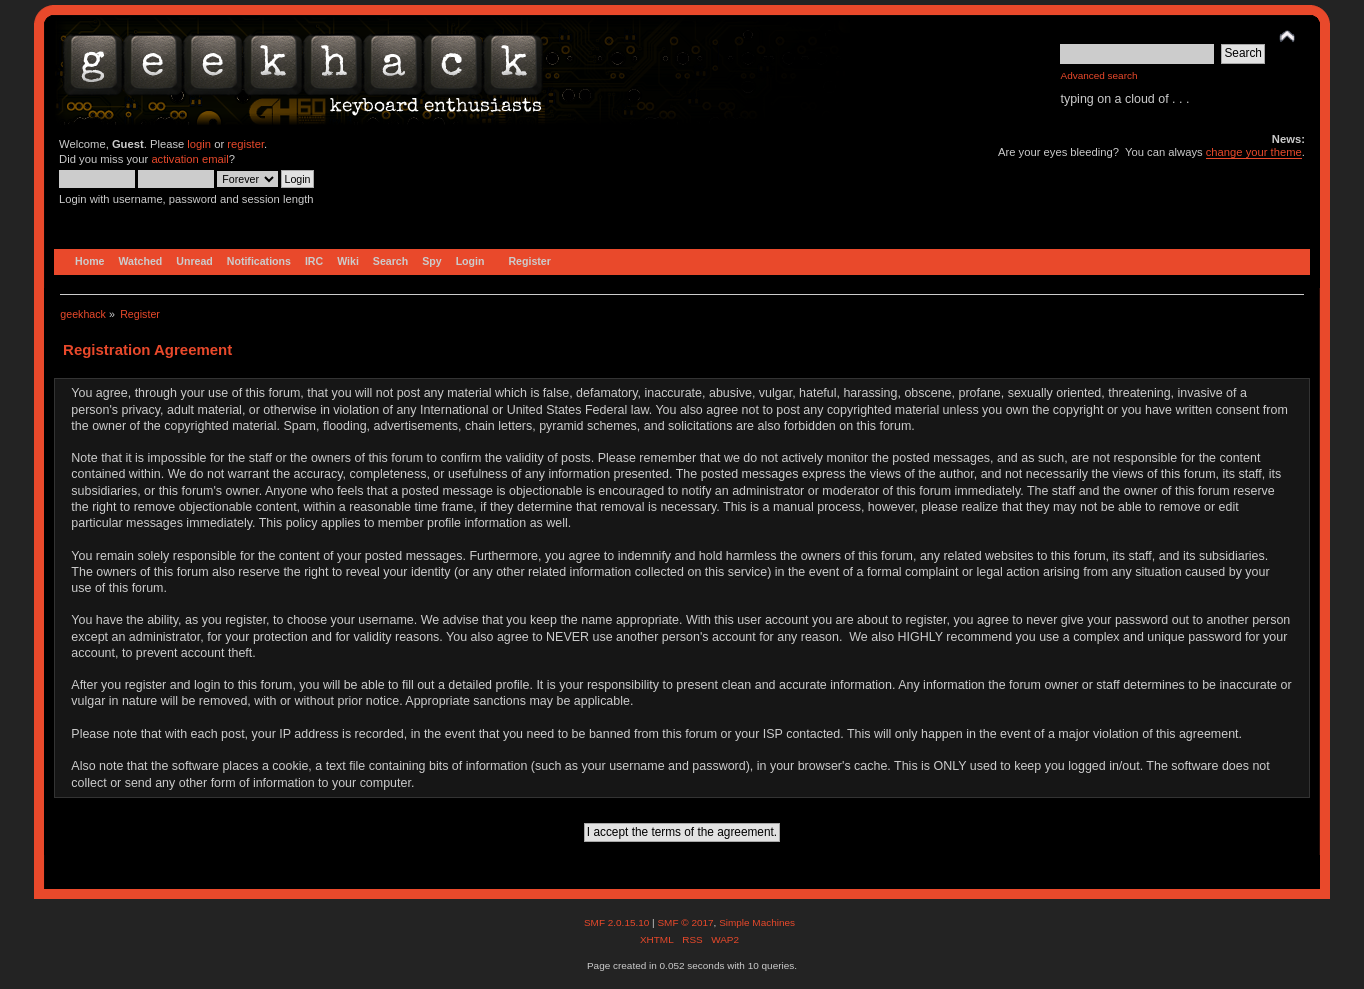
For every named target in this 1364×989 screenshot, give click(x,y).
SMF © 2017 (685, 922)
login (199, 144)
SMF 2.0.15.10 (618, 922)
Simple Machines (757, 922)
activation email (189, 159)
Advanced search (1098, 75)
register (245, 144)
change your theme (1254, 152)
